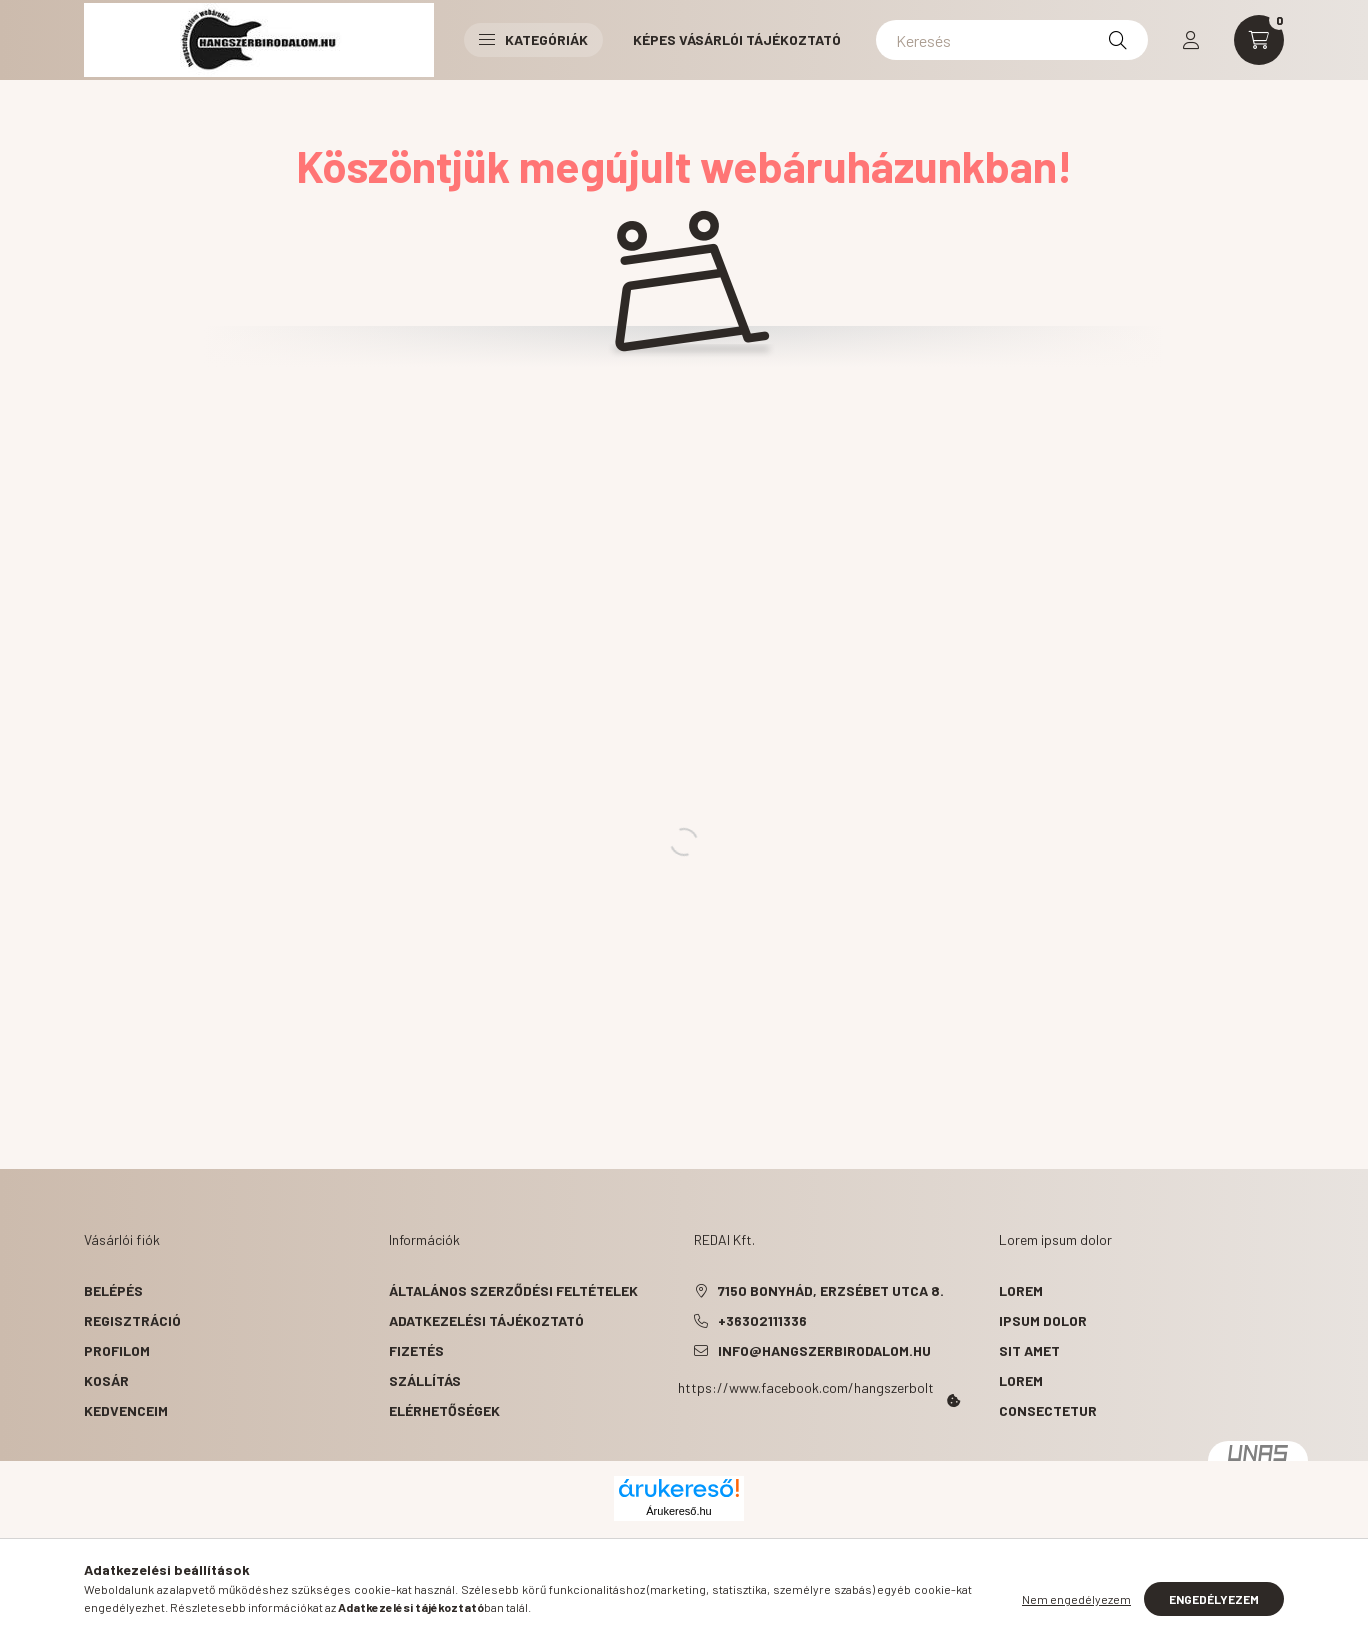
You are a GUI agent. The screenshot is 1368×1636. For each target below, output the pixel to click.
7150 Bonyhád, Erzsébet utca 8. (831, 1290)
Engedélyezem (1214, 1599)
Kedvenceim (126, 1410)
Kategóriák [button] (533, 39)
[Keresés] (1012, 40)
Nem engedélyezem (1076, 1599)
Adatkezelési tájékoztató (486, 1320)
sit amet (1029, 1350)
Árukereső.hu (678, 1511)
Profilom (117, 1350)
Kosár (106, 1380)
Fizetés (416, 1350)
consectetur (1048, 1410)
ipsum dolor (1043, 1320)
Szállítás (425, 1380)
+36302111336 (762, 1320)
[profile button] (1191, 40)
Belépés (113, 1290)
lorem (1021, 1290)
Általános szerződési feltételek (513, 1290)
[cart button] (1259, 40)
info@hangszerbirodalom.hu (824, 1350)
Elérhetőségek (444, 1410)
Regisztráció (132, 1320)
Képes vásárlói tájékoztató (737, 39)
